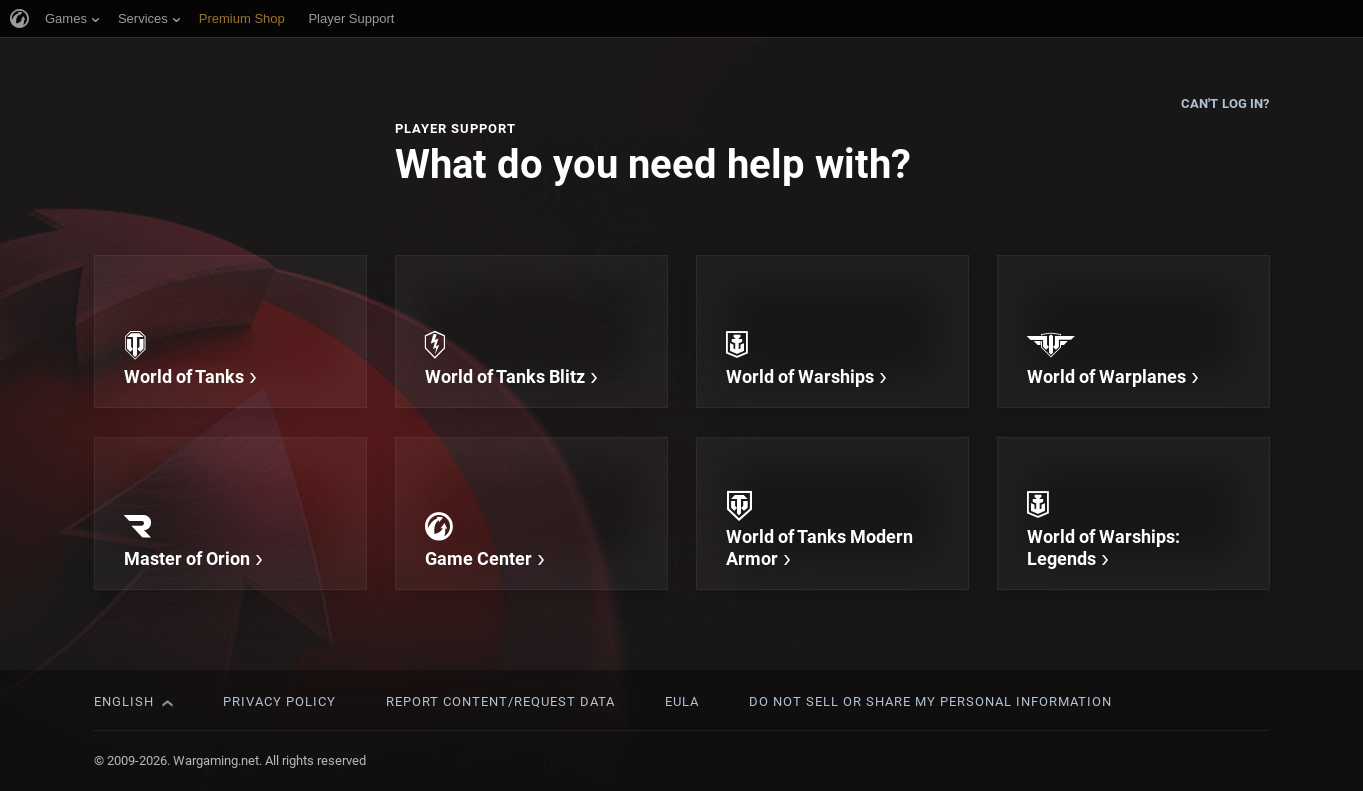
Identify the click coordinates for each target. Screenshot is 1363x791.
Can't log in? (1225, 103)
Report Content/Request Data (500, 701)
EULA (682, 701)
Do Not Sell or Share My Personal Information (930, 701)
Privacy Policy (279, 701)
